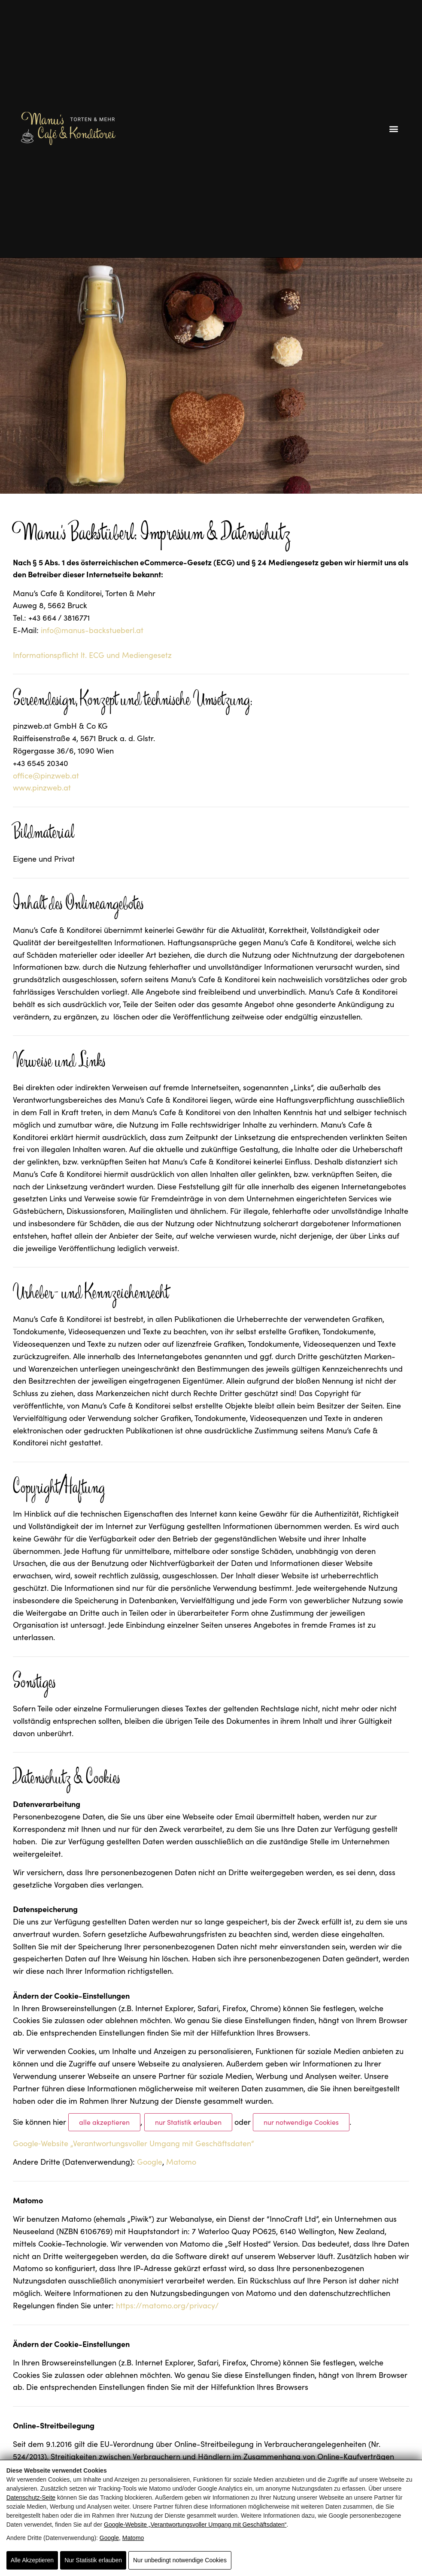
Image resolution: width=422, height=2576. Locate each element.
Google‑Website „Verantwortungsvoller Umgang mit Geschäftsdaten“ (195, 2524)
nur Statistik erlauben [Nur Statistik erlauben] (188, 2122)
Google (109, 2537)
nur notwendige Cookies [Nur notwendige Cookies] (301, 2122)
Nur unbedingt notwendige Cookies (180, 2560)
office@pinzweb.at (46, 775)
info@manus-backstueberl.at (92, 630)
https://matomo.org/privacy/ (167, 2305)
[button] (394, 128)
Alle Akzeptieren (32, 2560)
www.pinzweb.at (42, 787)
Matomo (133, 2537)
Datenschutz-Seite (30, 2497)
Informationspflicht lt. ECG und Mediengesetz (92, 655)
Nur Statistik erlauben (93, 2560)
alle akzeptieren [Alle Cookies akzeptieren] (104, 2122)
